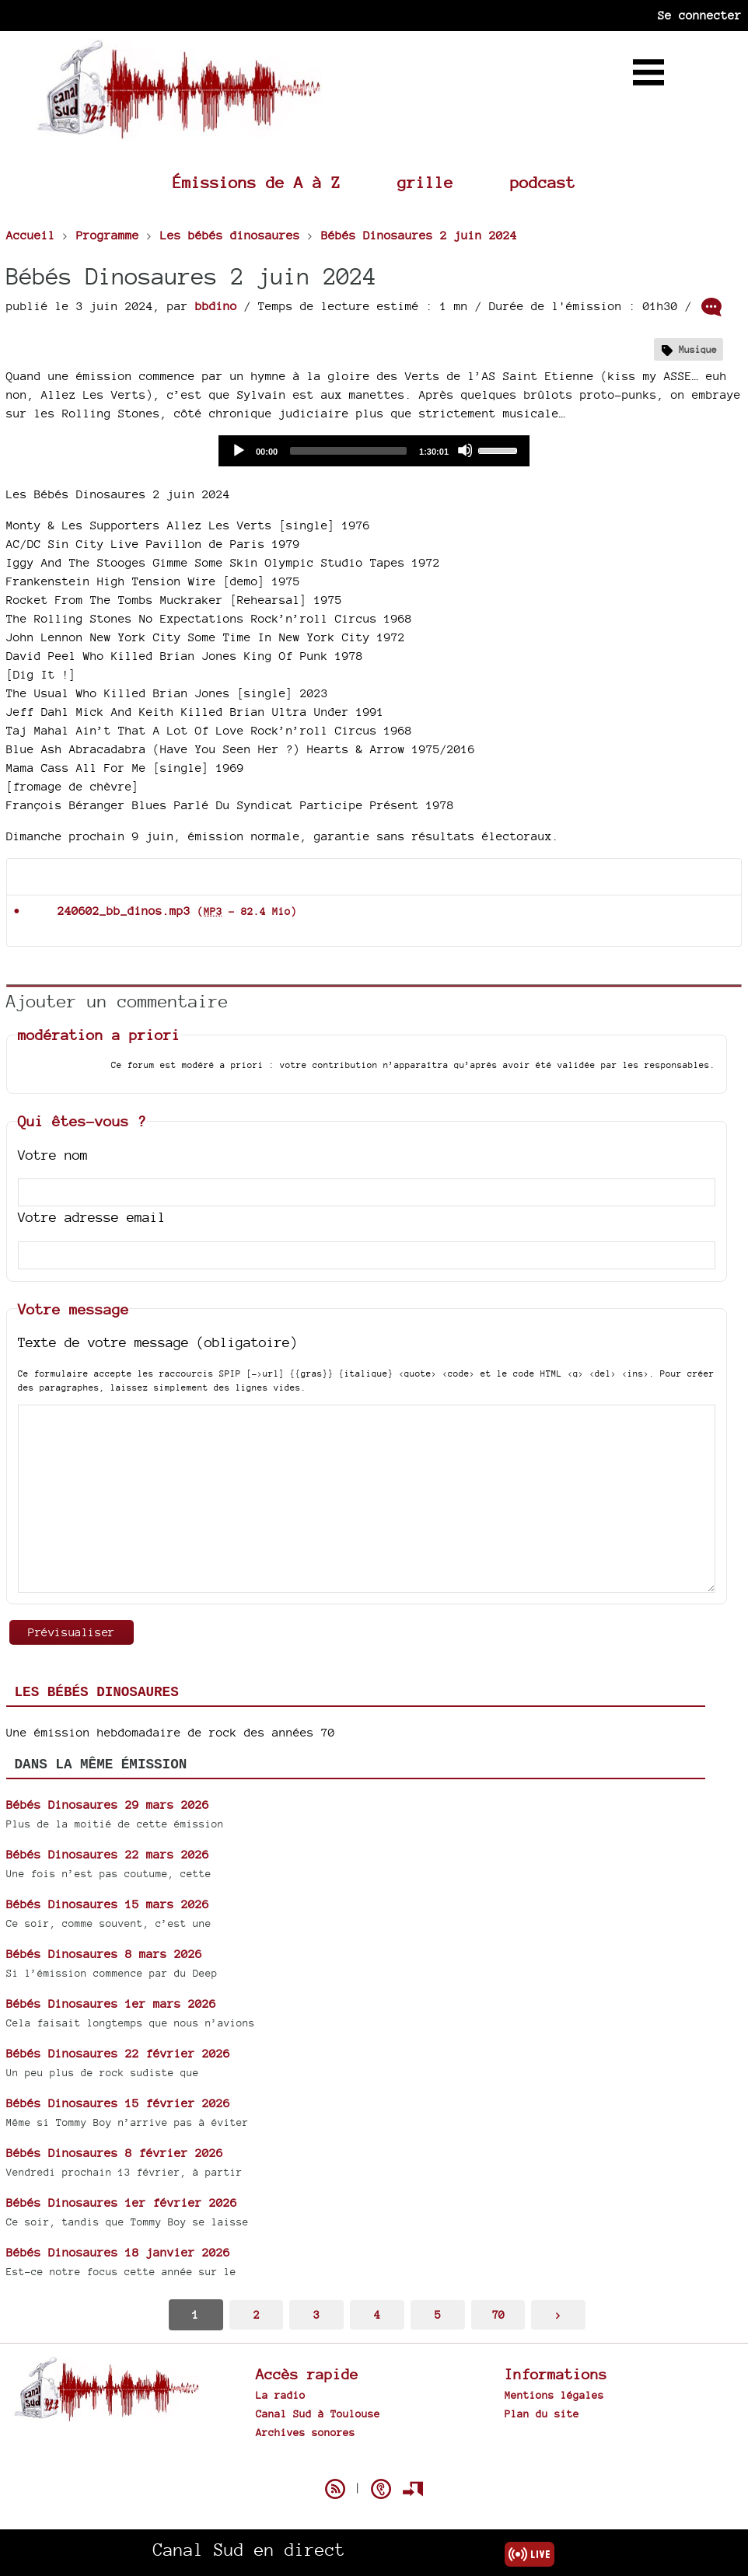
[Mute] (465, 450)
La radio (281, 2395)
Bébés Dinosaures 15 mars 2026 (107, 1904)
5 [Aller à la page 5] (438, 2314)
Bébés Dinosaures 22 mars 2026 (107, 1854)
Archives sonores (305, 2432)
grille (425, 182)
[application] (374, 450)
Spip (374, 2462)
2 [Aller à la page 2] (256, 2314)
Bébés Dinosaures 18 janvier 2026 (118, 2252)
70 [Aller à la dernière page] (498, 2314)
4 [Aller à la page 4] (377, 2314)
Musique (698, 349)
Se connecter (700, 15)
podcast (542, 182)
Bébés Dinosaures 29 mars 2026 (107, 1804)
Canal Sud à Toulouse (318, 2413)
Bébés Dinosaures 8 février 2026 (114, 2152)
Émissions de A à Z (257, 182)
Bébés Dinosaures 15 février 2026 (118, 2103)
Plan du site (542, 2413)
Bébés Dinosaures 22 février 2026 (118, 2053)
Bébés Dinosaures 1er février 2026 (121, 2202)
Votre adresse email (92, 1217)
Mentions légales (554, 2395)
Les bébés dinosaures (97, 1692)
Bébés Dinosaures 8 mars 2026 (104, 1953)
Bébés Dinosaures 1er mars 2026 (111, 2003)
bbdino (216, 305)
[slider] (348, 451)
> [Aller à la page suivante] (558, 2314)
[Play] (238, 450)
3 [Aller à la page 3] (316, 2314)
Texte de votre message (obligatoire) (158, 1342)
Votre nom (53, 1155)
